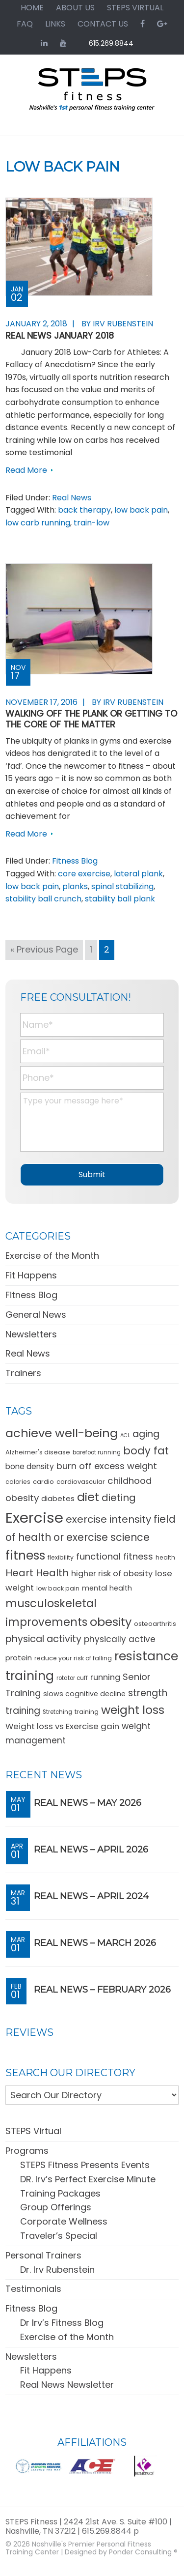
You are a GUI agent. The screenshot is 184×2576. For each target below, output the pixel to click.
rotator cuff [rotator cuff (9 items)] (72, 1678)
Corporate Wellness (63, 2221)
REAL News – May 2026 (87, 1802)
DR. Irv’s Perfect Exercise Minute (88, 2179)
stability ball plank (120, 898)
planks (75, 886)
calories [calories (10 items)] (17, 1481)
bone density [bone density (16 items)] (29, 1466)
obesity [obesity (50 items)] (110, 1622)
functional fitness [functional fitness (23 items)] (114, 1556)
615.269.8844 (111, 43)
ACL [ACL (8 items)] (125, 1435)
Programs (27, 2150)
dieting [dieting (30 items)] (119, 1498)
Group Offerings (55, 2207)
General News (35, 1314)
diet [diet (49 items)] (88, 1497)
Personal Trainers (43, 2255)
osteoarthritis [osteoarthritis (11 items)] (155, 1623)
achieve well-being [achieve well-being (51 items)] (61, 1433)
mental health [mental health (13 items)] (107, 1588)
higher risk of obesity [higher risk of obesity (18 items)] (112, 1573)
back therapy (84, 510)
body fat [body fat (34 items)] (146, 1451)
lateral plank (138, 873)
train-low (91, 522)
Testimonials (33, 2289)
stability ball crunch (43, 898)
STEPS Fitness (92, 93)
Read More (26, 470)
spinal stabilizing (122, 886)
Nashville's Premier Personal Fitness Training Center (78, 2548)
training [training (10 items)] (87, 1712)
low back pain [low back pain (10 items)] (57, 1588)
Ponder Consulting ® (143, 2552)
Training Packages (60, 2193)
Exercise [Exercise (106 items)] (34, 1517)
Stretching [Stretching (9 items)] (57, 1712)
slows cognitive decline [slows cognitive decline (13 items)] (84, 1694)
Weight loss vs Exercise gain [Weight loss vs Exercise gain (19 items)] (62, 1726)
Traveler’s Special (58, 2235)
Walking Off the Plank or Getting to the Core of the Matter (91, 718)
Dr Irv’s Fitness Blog (62, 2322)
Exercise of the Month (52, 1255)
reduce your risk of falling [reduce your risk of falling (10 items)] (73, 1658)
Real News (71, 497)
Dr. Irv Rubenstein (57, 2269)
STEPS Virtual (33, 2131)
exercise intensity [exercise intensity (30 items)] (108, 1519)
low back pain (141, 510)
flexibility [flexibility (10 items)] (61, 1557)
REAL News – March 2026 (95, 1943)
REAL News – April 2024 (91, 1896)
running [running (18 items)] (105, 1677)
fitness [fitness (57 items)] (25, 1555)
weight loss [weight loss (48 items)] (132, 1710)
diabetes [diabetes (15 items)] (58, 1498)
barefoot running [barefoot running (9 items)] (97, 1452)
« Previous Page (44, 951)
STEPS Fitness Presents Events (85, 2165)
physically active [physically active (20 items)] (120, 1639)
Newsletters (31, 1334)
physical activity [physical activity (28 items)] (43, 1639)
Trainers (23, 1373)
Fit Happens (31, 1275)
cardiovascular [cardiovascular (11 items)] (80, 1481)
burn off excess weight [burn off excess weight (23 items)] (106, 1466)
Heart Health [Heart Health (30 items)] (37, 1573)
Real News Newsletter (67, 2384)
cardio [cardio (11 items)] (43, 1481)
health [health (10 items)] (165, 1557)
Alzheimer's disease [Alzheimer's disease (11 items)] (37, 1452)
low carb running (37, 522)
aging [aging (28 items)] (145, 1434)
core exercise (84, 873)
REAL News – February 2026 (102, 1989)
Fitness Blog (75, 861)
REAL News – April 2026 (91, 1849)
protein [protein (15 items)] (18, 1657)
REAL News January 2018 (59, 335)
